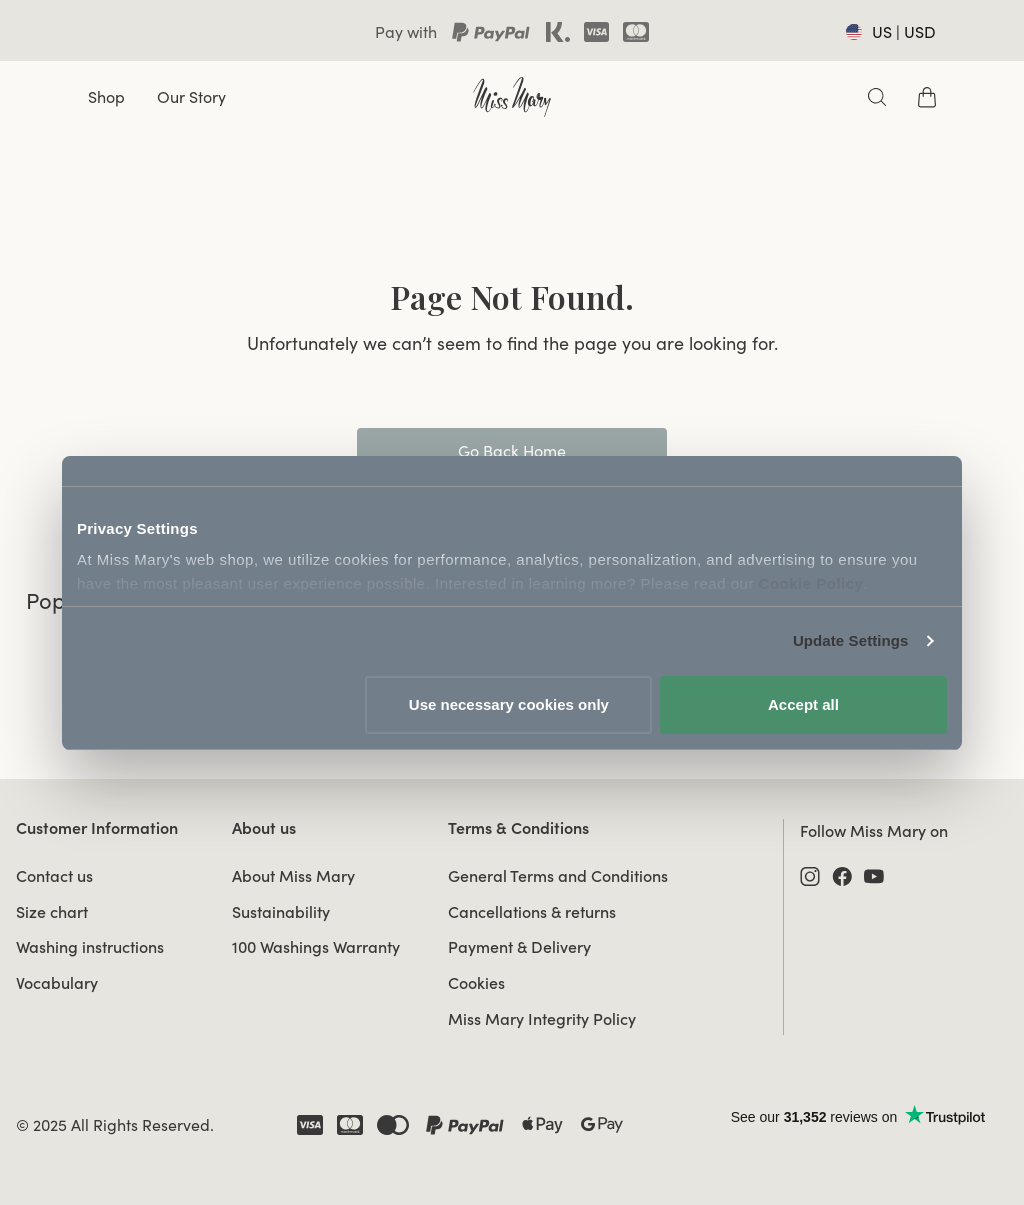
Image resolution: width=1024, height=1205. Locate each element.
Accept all (803, 704)
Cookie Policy (811, 583)
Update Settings (851, 640)
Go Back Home (512, 451)
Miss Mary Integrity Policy (542, 1019)
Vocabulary (57, 983)
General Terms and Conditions (558, 876)
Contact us (54, 876)
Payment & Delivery (519, 947)
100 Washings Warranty (316, 947)
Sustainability (281, 912)
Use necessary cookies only (509, 704)
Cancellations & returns (532, 912)
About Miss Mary (293, 876)
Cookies (476, 983)
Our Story (191, 97)
